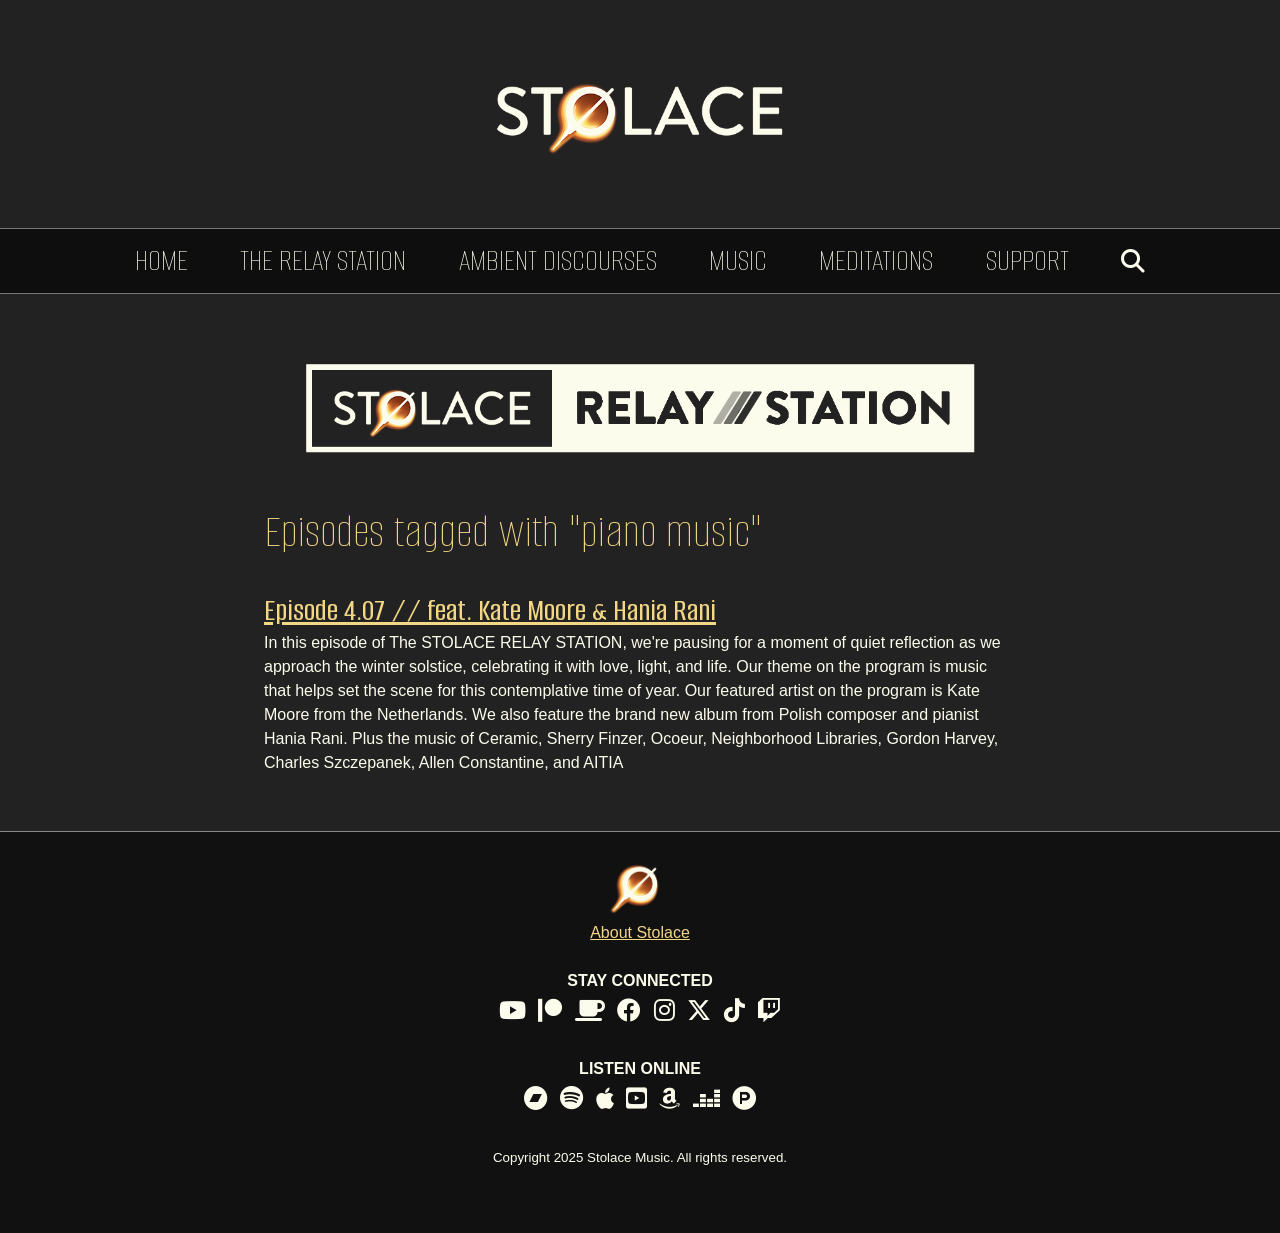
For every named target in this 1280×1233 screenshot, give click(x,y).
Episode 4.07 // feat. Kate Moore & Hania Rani (490, 610)
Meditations (876, 260)
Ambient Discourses (558, 260)
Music (738, 260)
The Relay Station (323, 260)
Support (1027, 260)
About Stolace (640, 932)
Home (161, 260)
